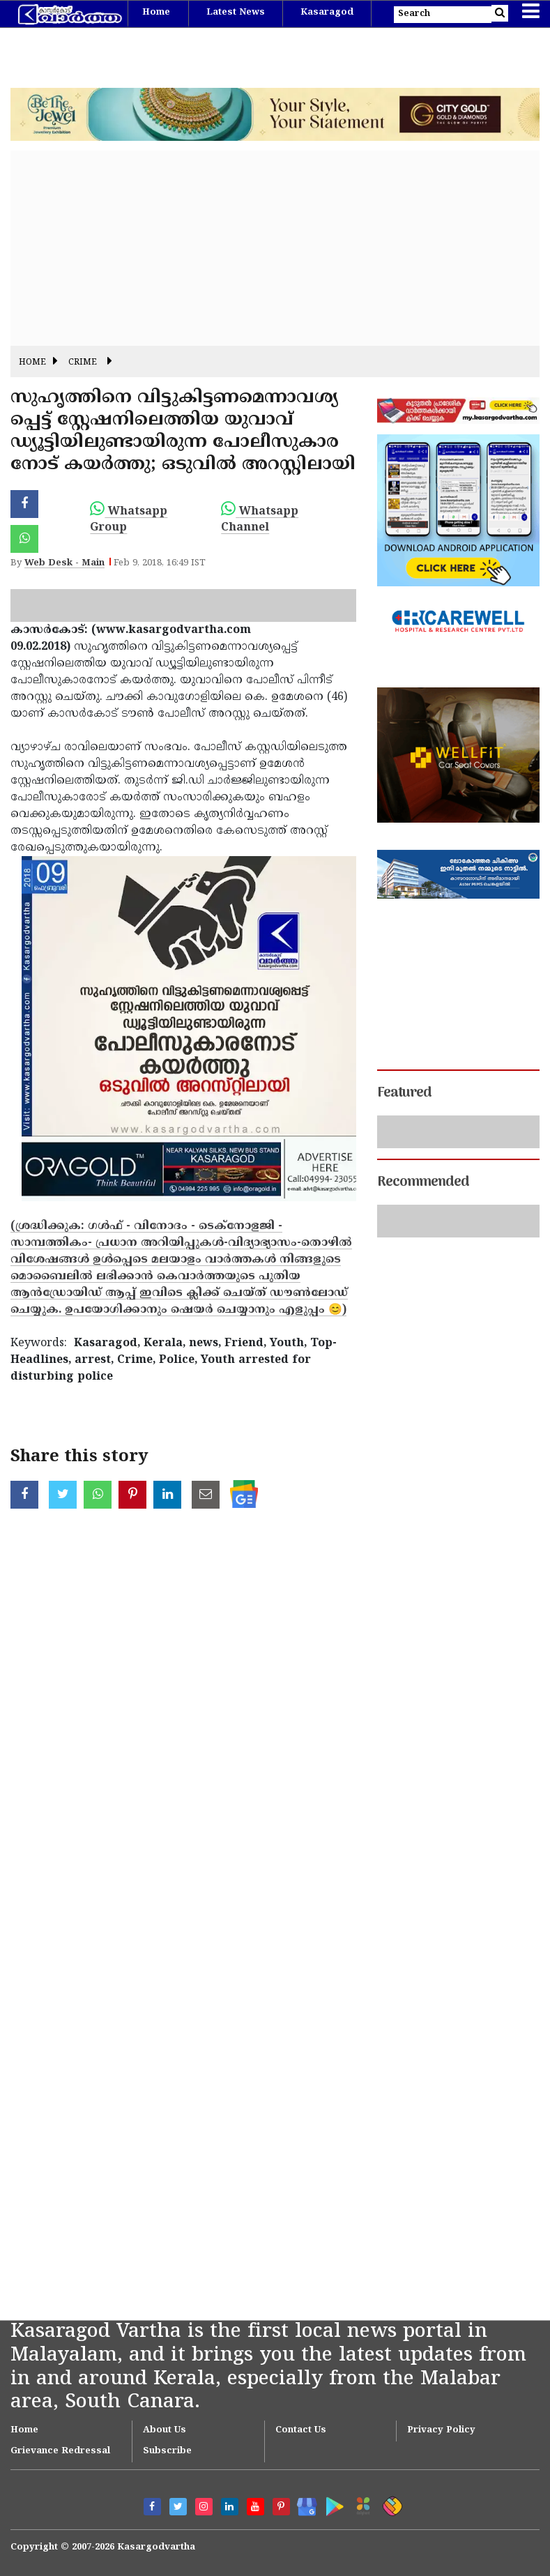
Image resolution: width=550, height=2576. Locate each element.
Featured (404, 1093)
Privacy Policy (441, 2430)
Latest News (235, 12)
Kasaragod (326, 12)
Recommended (423, 1182)
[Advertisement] (275, 248)
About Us (164, 2430)
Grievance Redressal (60, 2451)
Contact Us (300, 2430)
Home (156, 12)
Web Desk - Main (64, 563)
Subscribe (167, 2451)
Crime (82, 363)
